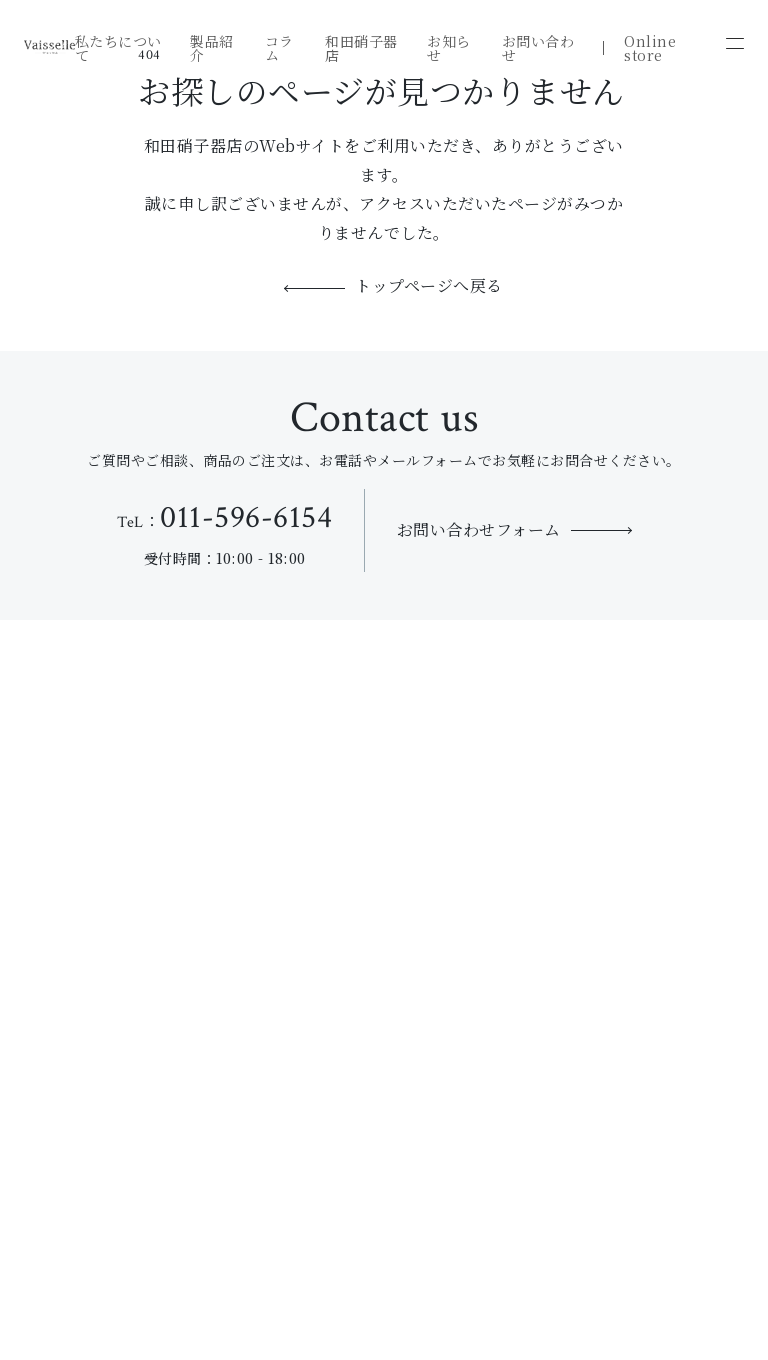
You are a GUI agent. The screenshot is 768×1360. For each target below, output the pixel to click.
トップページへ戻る (429, 287)
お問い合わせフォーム (479, 529)
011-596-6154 (246, 517)
